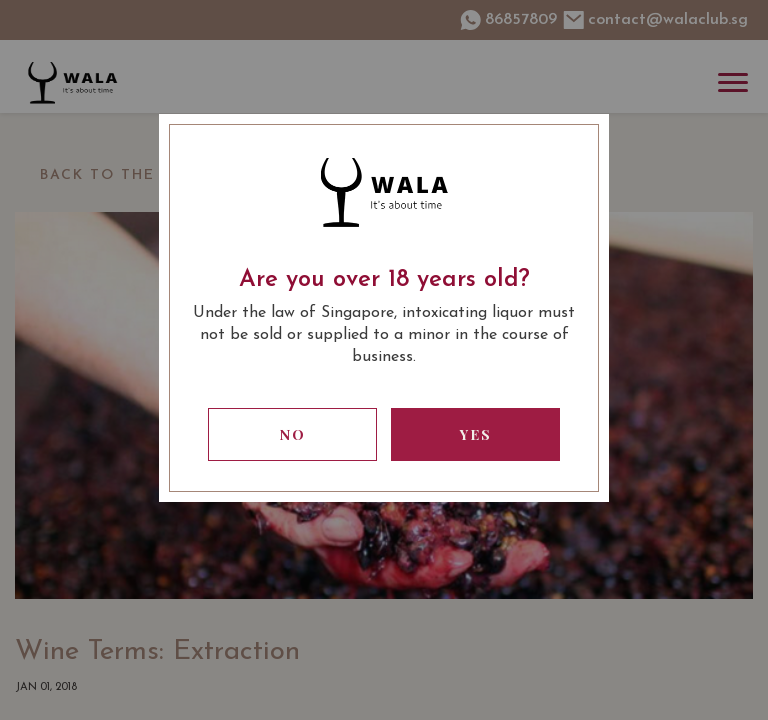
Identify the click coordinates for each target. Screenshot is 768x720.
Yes (476, 434)
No (293, 434)
